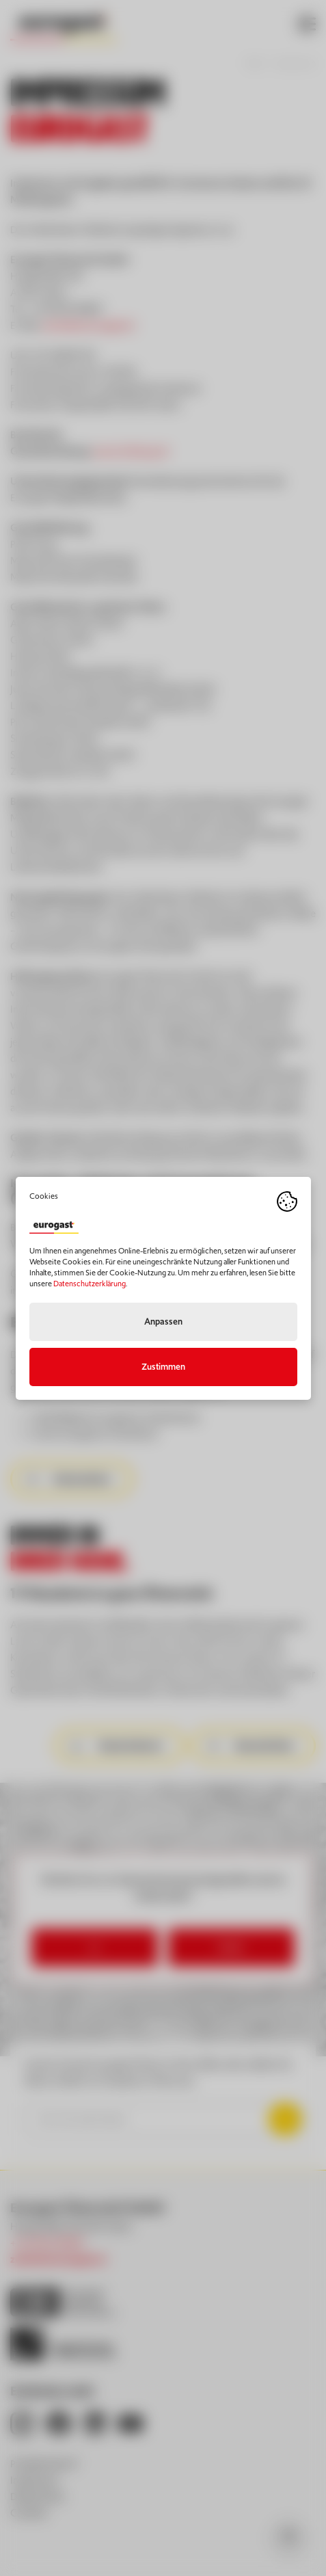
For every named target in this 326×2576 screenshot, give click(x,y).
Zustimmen (163, 1366)
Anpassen (163, 1321)
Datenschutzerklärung (89, 1283)
